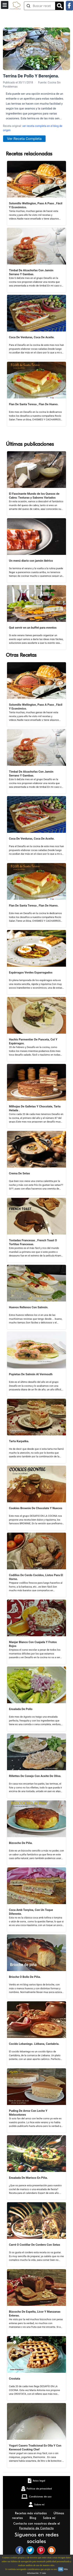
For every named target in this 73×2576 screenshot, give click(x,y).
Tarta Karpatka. (19, 1441)
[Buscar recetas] (39, 6)
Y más (43, 2573)
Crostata (14, 2378)
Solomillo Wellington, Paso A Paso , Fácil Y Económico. (35, 205)
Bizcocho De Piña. (21, 1843)
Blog (33, 2518)
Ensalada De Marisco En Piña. (28, 2177)
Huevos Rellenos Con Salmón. (28, 1307)
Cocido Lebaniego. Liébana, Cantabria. (34, 2044)
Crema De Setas (19, 1173)
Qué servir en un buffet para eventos (32, 627)
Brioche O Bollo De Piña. (25, 1977)
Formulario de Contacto (36, 2528)
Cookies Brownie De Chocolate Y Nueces (35, 1508)
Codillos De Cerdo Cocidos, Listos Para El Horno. (36, 1577)
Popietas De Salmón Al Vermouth (31, 1374)
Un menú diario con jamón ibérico (31, 560)
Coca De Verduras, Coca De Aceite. (32, 337)
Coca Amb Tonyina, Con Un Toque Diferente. (31, 1912)
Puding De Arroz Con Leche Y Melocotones (28, 2112)
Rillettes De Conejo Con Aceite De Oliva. (35, 1776)
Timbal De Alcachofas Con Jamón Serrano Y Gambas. (31, 272)
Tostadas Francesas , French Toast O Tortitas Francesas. (33, 1242)
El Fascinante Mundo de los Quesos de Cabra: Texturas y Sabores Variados (34, 495)
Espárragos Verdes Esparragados (30, 972)
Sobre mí (49, 2518)
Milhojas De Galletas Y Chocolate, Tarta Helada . (35, 1108)
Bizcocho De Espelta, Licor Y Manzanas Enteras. (34, 2313)
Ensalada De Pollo (21, 1709)
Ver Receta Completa (24, 138)
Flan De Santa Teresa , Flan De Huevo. (33, 404)
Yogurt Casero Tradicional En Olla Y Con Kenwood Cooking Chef (35, 2447)
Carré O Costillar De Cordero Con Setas (34, 2244)
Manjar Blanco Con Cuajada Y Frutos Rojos (33, 1644)
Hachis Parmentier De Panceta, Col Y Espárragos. (33, 1041)
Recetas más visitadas (31, 2513)
